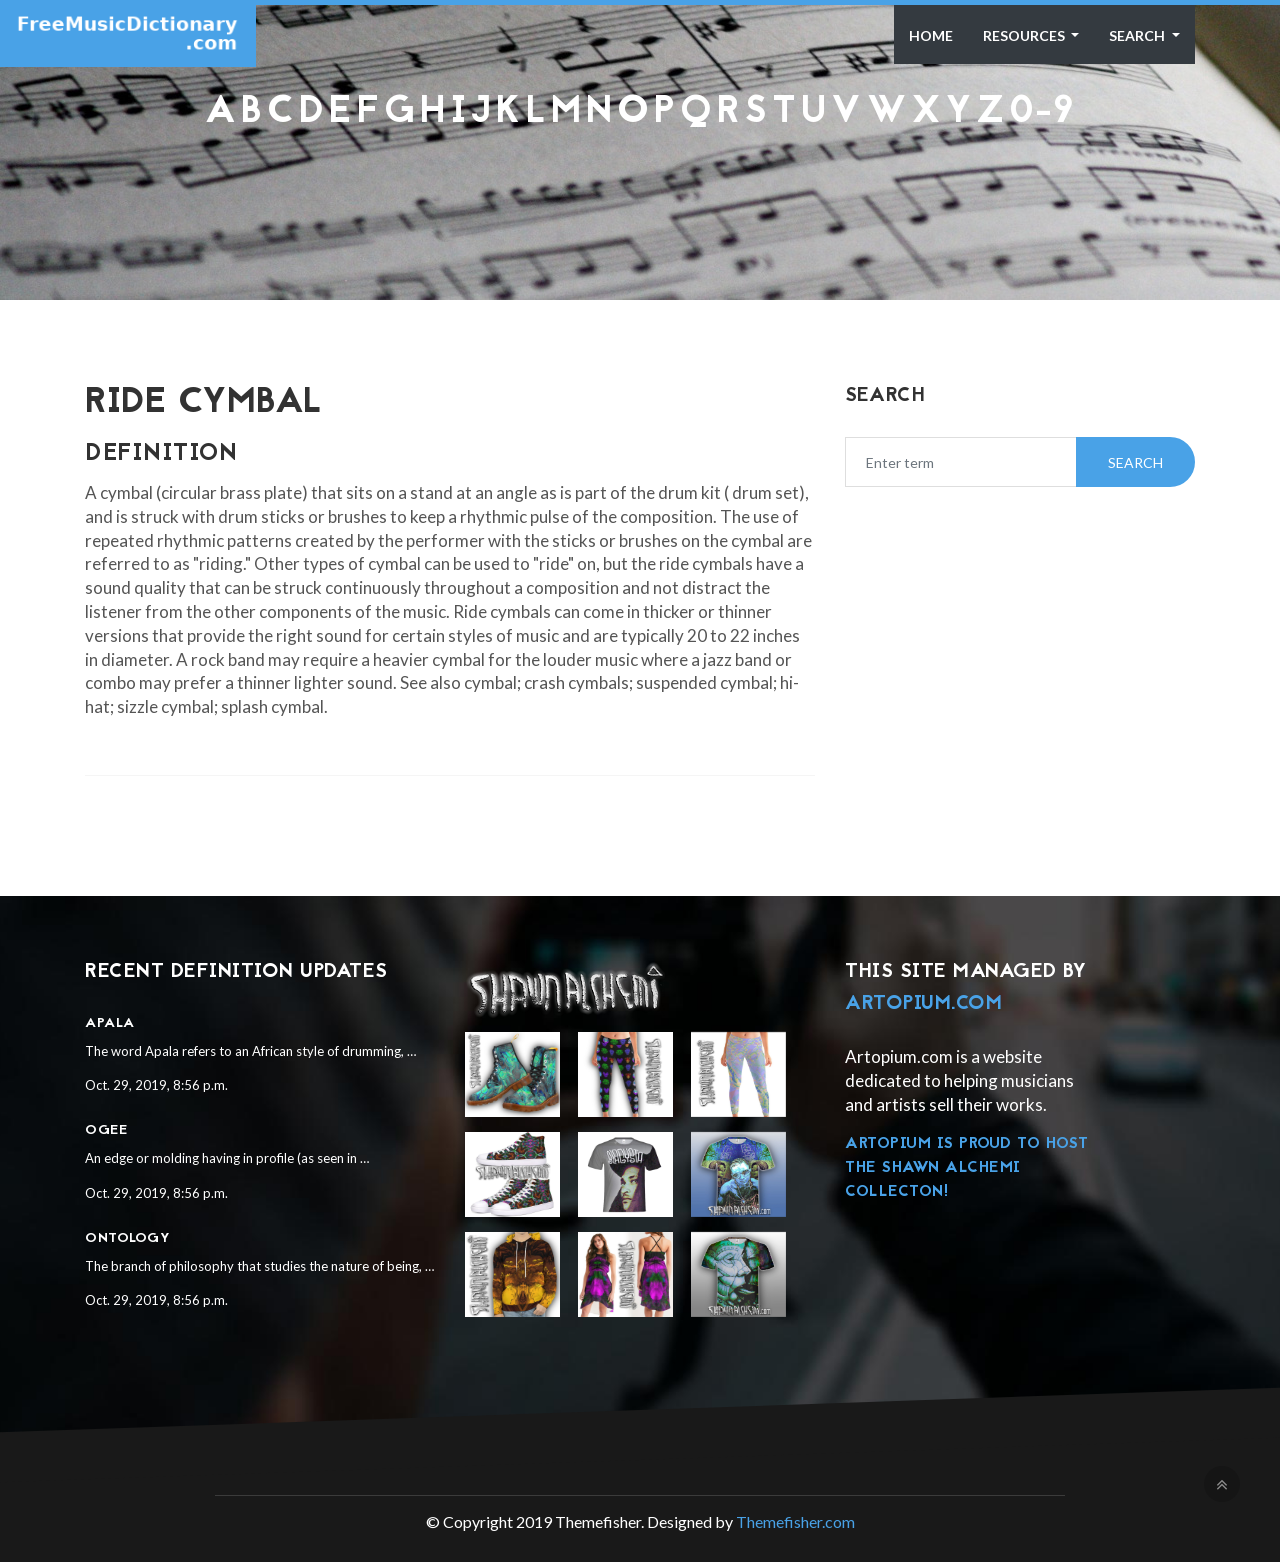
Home (931, 35)
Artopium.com (923, 1004)
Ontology (127, 1238)
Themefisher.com (795, 1521)
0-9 (1042, 113)
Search (1138, 35)
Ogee (106, 1130)
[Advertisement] (640, 184)
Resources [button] (1025, 35)
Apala (110, 1023)
